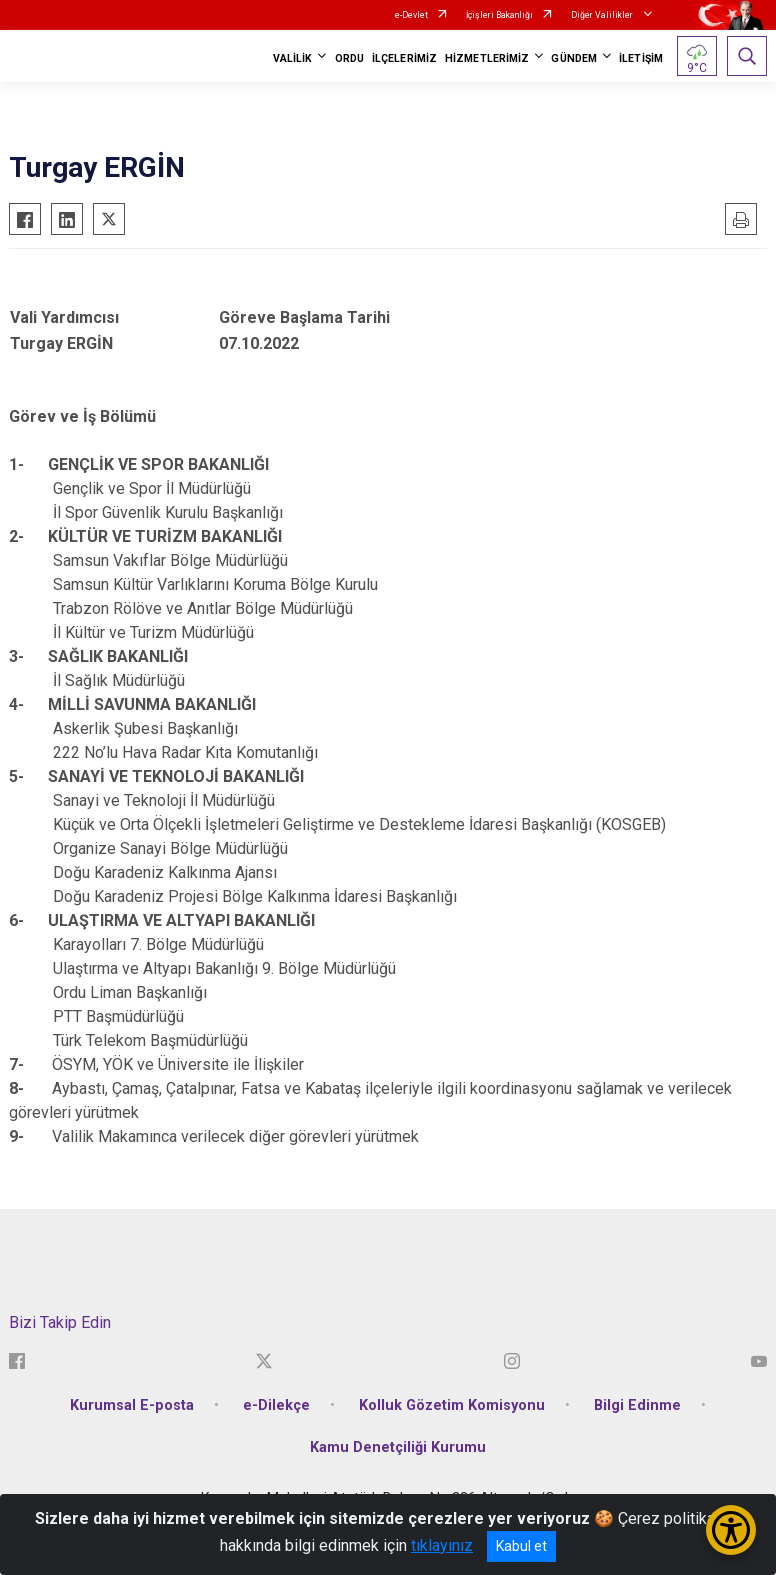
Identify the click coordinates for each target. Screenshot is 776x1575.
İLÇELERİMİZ (404, 58)
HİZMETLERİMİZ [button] (487, 58)
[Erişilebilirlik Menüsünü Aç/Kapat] (731, 1530)
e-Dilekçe (276, 1405)
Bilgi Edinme (637, 1405)
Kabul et (521, 1546)
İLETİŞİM (641, 58)
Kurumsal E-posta (132, 1405)
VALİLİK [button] (293, 58)
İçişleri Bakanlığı (499, 15)
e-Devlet (411, 15)
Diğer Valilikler (603, 15)
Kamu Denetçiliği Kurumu (398, 1447)
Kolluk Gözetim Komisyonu (452, 1405)
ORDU (349, 58)
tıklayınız (442, 1545)
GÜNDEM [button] (574, 58)
